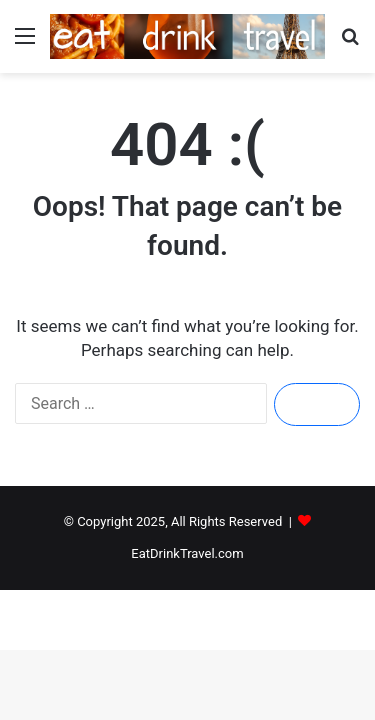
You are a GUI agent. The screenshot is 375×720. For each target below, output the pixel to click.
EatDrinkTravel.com (187, 553)
